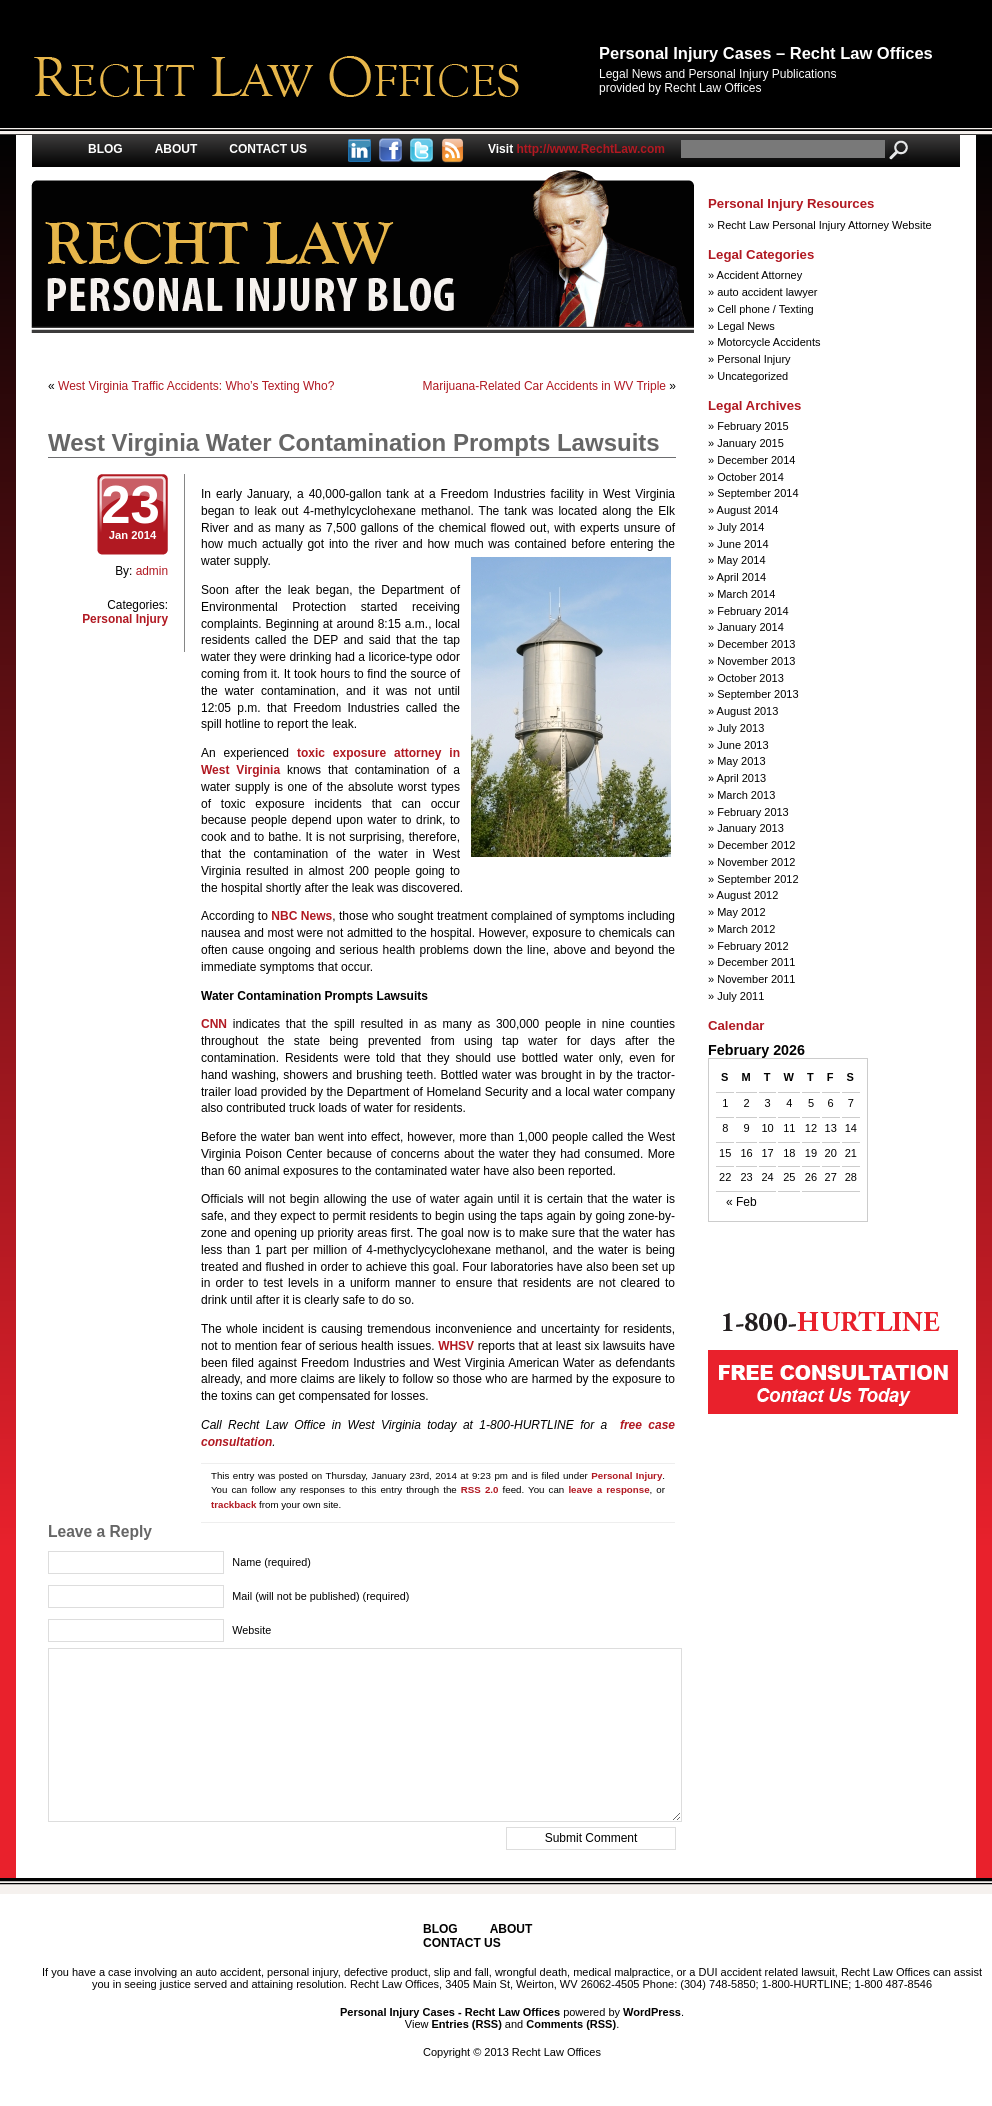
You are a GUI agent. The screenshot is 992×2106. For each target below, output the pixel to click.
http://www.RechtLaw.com (576, 149)
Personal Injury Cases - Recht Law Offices (450, 2012)
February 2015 (753, 426)
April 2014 (742, 577)
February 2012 (753, 946)
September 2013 (757, 694)
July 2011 (740, 996)
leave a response (608, 1489)
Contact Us (268, 149)
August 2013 (748, 711)
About (176, 149)
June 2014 (742, 544)
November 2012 (756, 862)
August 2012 (748, 895)
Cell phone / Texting (765, 309)
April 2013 (742, 778)
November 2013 (756, 661)
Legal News (745, 326)
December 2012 (756, 845)
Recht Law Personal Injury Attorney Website (824, 225)
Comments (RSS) (571, 2024)
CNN (214, 1024)
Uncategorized (752, 376)
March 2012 (746, 929)
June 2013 (742, 745)
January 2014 (750, 627)
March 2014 (746, 594)
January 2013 (750, 828)
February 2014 (753, 611)
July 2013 (740, 728)
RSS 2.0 (480, 1489)
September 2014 (757, 493)
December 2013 (756, 644)
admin (152, 571)
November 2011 (756, 979)
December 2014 (756, 460)
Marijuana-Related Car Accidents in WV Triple (544, 386)
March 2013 (746, 795)
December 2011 (756, 962)
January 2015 (750, 443)
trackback (233, 1504)
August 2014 (748, 510)
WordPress (652, 2012)
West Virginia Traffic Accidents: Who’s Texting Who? (196, 386)
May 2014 (741, 560)
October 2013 (750, 678)
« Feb (741, 1202)
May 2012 (741, 912)
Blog (105, 149)
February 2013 (753, 812)
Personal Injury (125, 619)
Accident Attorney (760, 275)
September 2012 (757, 879)
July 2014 (740, 527)
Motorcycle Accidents (768, 342)
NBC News (301, 916)
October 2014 (750, 477)
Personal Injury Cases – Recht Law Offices (766, 53)
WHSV (456, 1346)
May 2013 (741, 761)
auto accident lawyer (767, 292)
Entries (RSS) (467, 2024)
